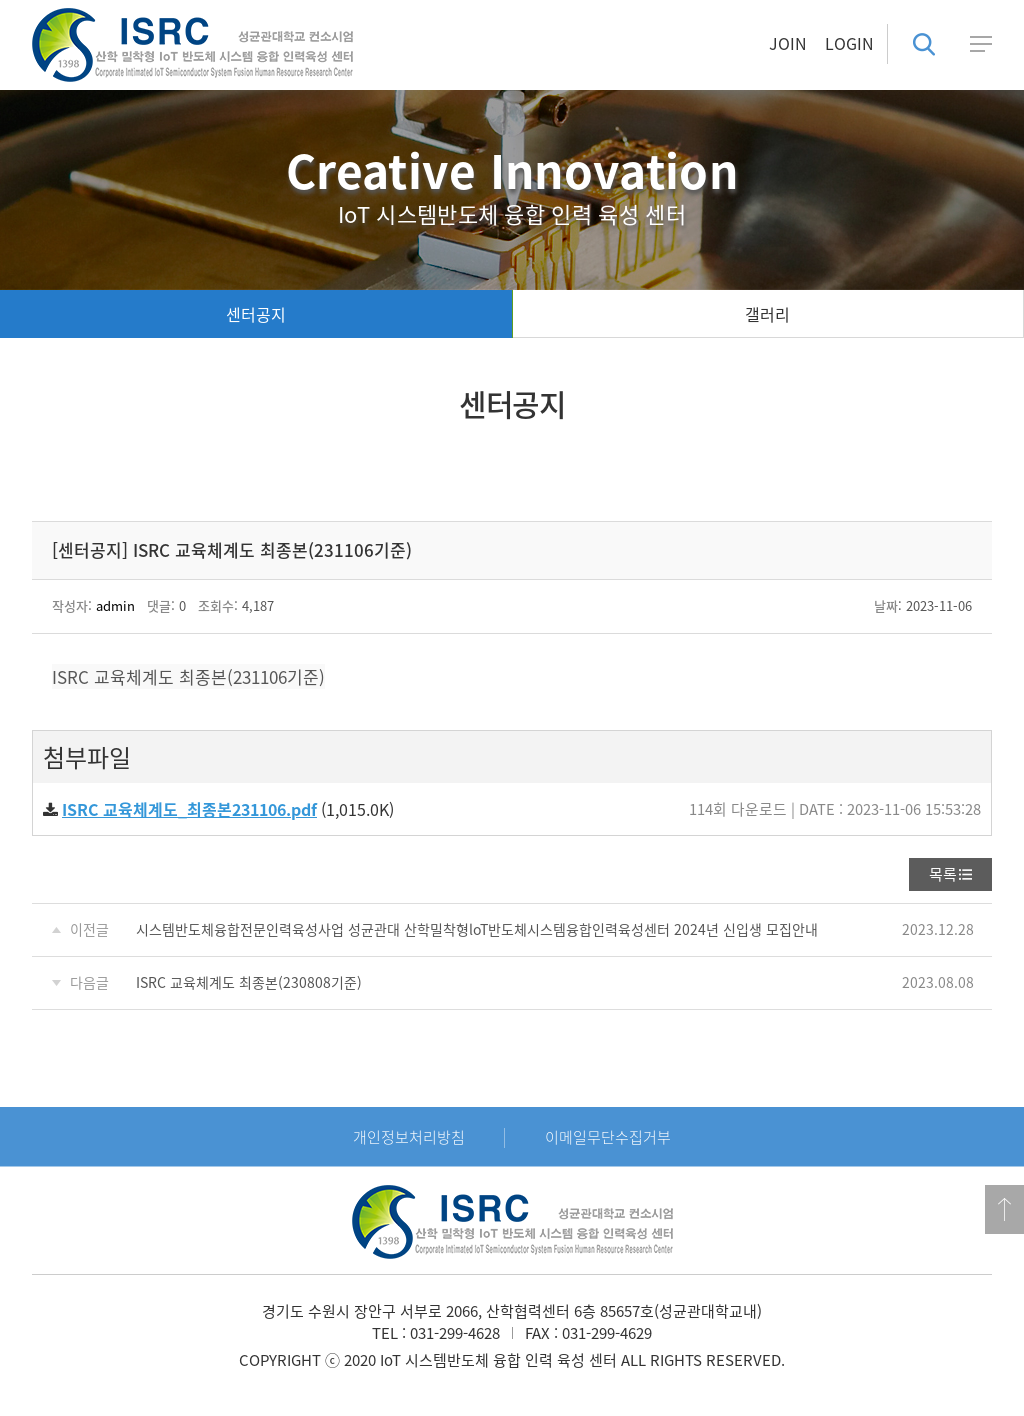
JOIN (788, 43)
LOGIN (849, 43)
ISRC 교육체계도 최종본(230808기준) (249, 982)
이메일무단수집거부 (608, 1137)
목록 (943, 874)
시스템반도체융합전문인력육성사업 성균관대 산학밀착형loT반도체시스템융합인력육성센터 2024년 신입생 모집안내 (477, 929)
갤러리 (767, 314)
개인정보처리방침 (409, 1137)
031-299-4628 (455, 1333)
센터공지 (256, 314)
